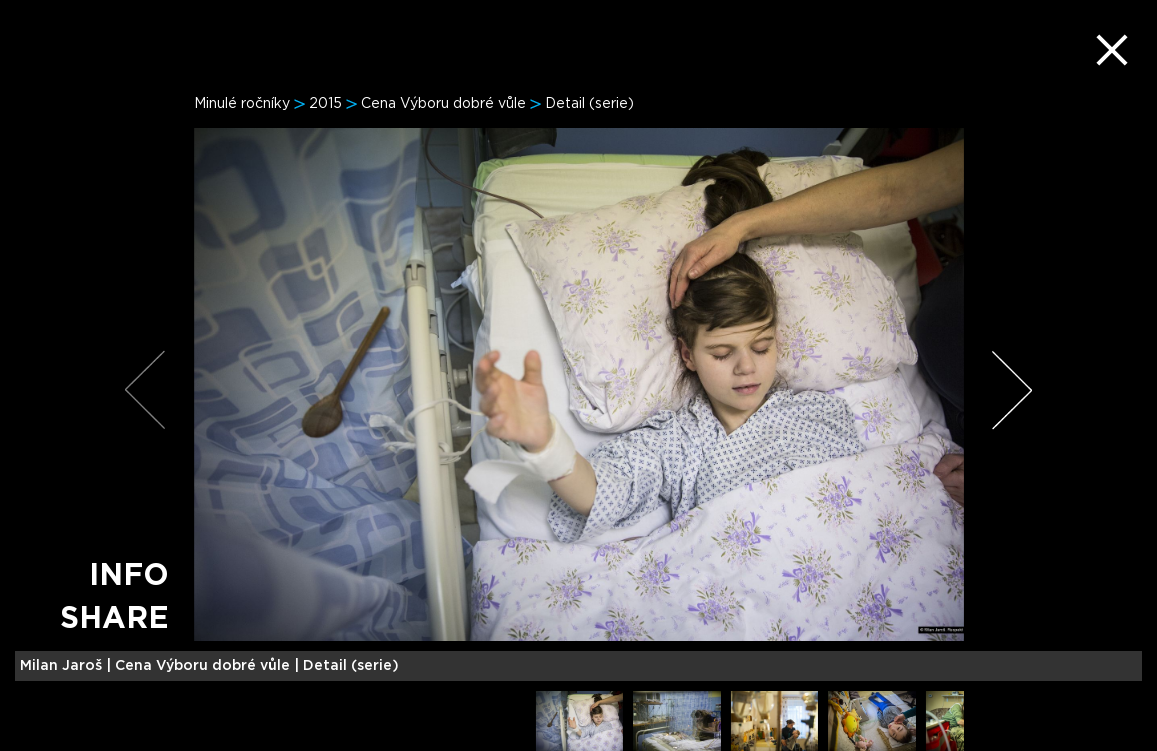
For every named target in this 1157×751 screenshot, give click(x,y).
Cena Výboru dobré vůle (443, 104)
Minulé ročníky (242, 104)
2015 (325, 104)
